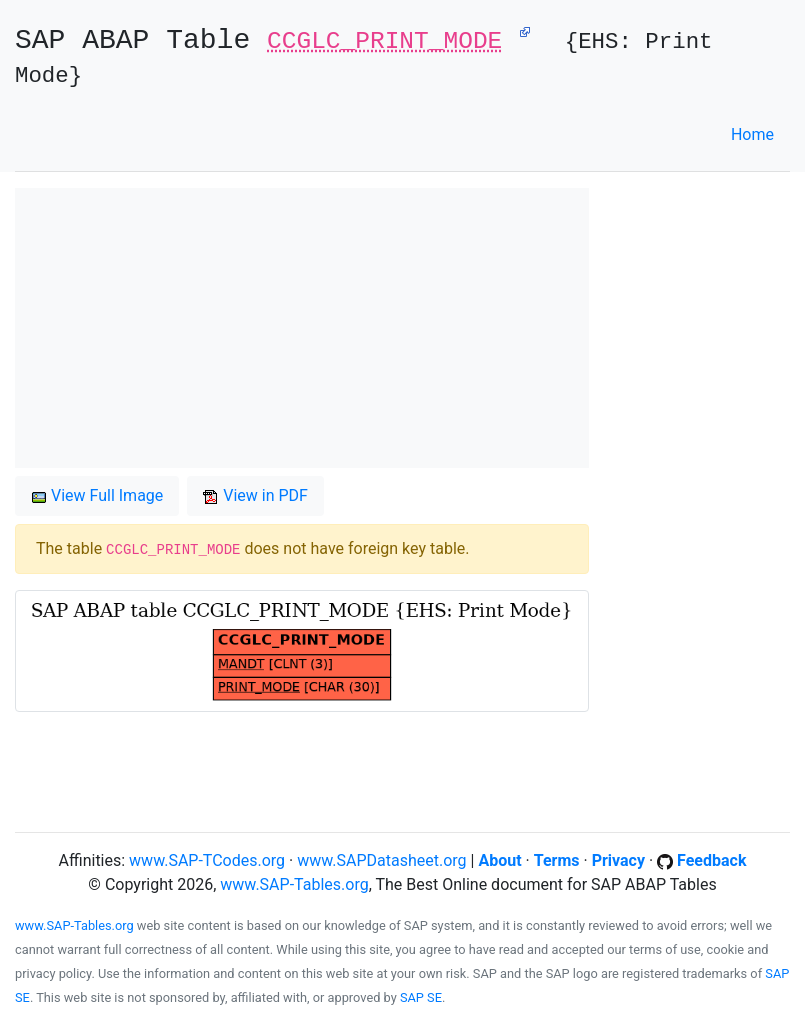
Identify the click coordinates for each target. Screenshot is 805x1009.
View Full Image (97, 495)
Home (752, 134)
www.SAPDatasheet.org (381, 860)
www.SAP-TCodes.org (207, 860)
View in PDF (255, 495)
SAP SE (421, 997)
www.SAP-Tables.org (294, 884)
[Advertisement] (302, 328)
